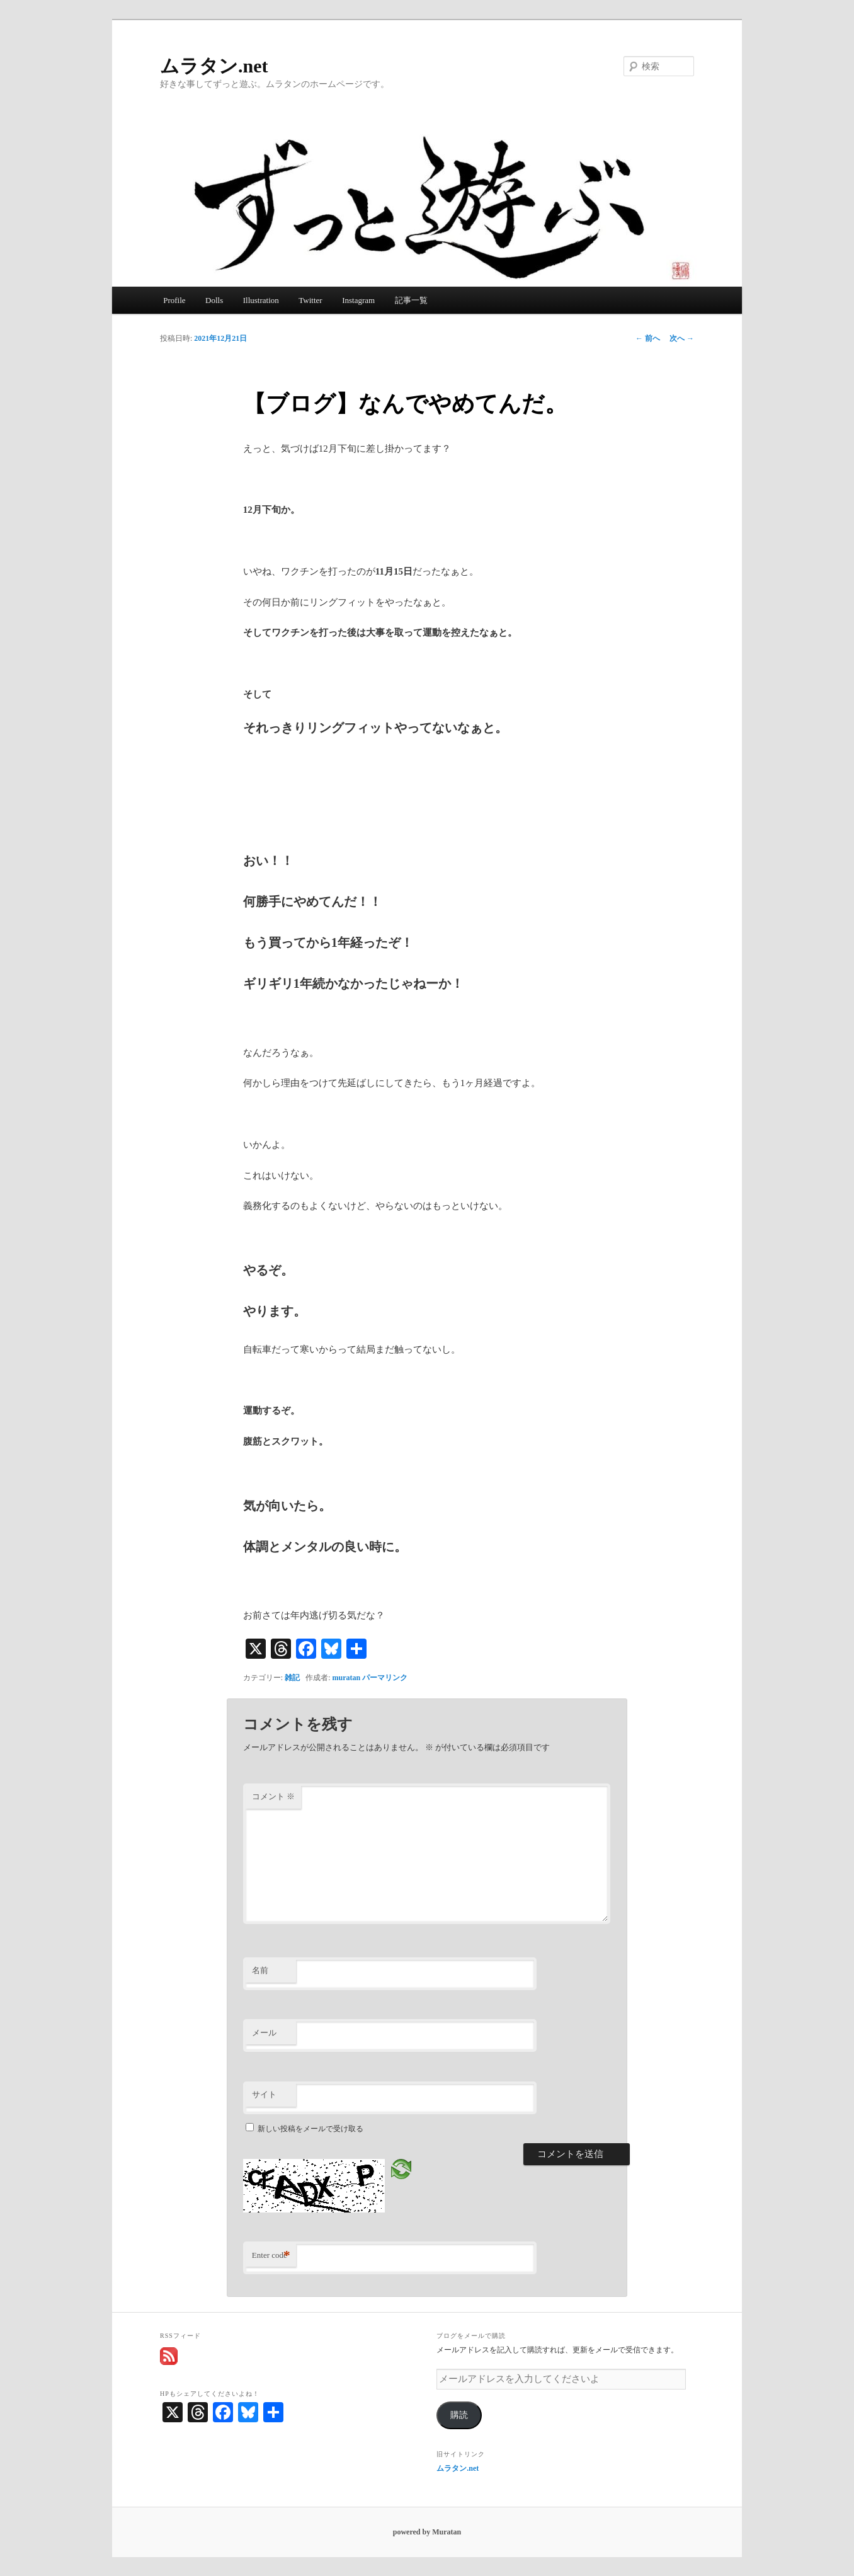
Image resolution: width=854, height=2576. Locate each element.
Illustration (261, 300)
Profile (174, 300)
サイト (264, 2094)
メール (264, 2032)
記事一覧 (411, 300)
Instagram (358, 300)
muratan (347, 1677)
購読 (459, 2415)
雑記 (292, 1677)
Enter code (271, 2256)
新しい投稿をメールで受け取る (310, 2128)
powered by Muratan (427, 2531)
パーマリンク (384, 1677)
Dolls (214, 300)
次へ (681, 338)
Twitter (310, 300)
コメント (273, 1796)
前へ (647, 338)
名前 (260, 1970)
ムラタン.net (214, 65)
